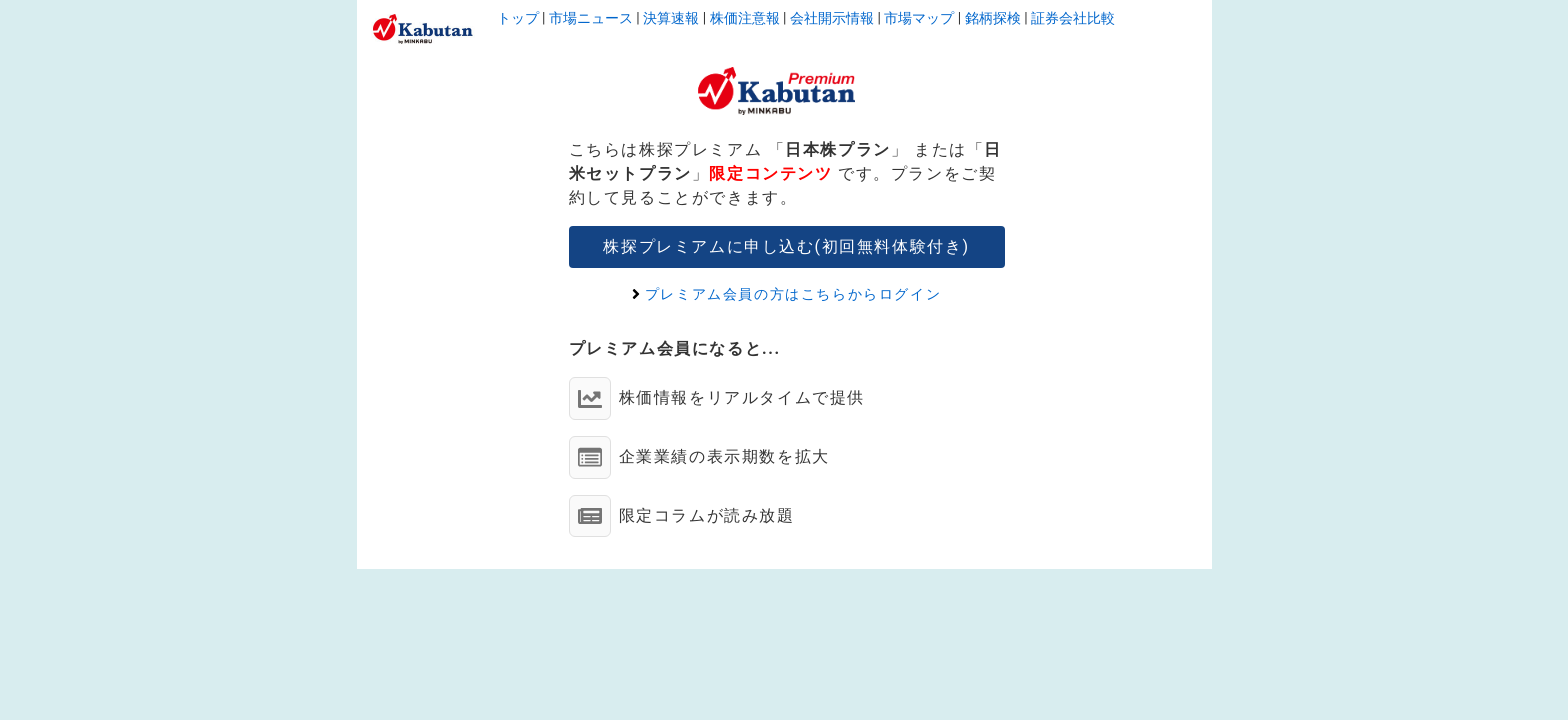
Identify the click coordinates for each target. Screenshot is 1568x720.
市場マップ (919, 18)
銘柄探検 (993, 18)
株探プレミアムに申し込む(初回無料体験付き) (786, 246)
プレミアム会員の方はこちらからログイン (786, 294)
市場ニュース (591, 18)
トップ (518, 18)
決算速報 (671, 18)
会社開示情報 (832, 18)
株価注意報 (745, 18)
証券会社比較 (1073, 18)
